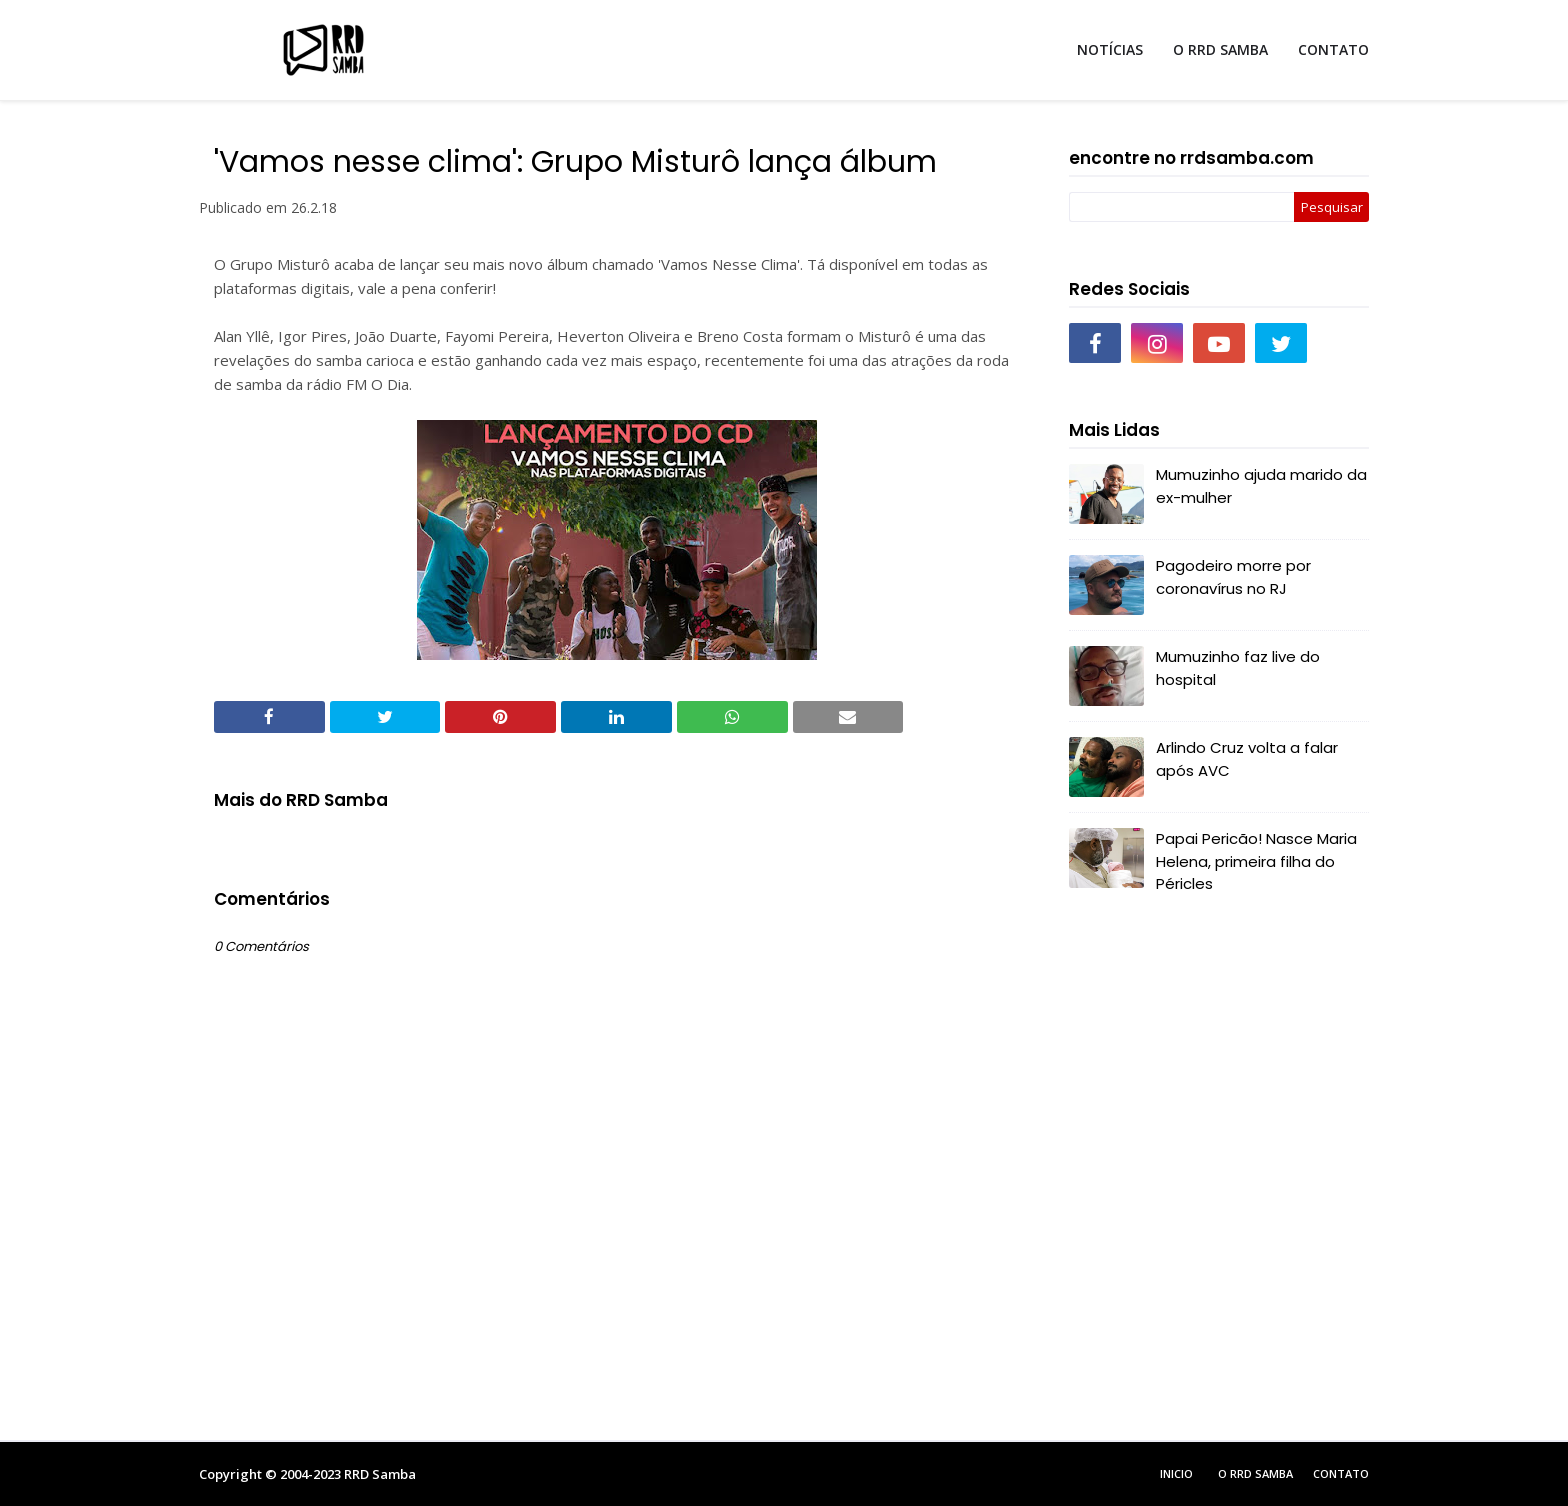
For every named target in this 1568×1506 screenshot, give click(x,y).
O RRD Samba (1255, 1473)
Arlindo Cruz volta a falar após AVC (1247, 759)
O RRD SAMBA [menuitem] (1220, 49)
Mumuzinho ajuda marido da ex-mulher (1261, 486)
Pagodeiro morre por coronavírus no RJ (1233, 577)
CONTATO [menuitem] (1333, 49)
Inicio (1176, 1473)
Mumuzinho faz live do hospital (1238, 668)
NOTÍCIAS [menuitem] (1110, 49)
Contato (1341, 1473)
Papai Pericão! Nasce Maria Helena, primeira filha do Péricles (1256, 861)
